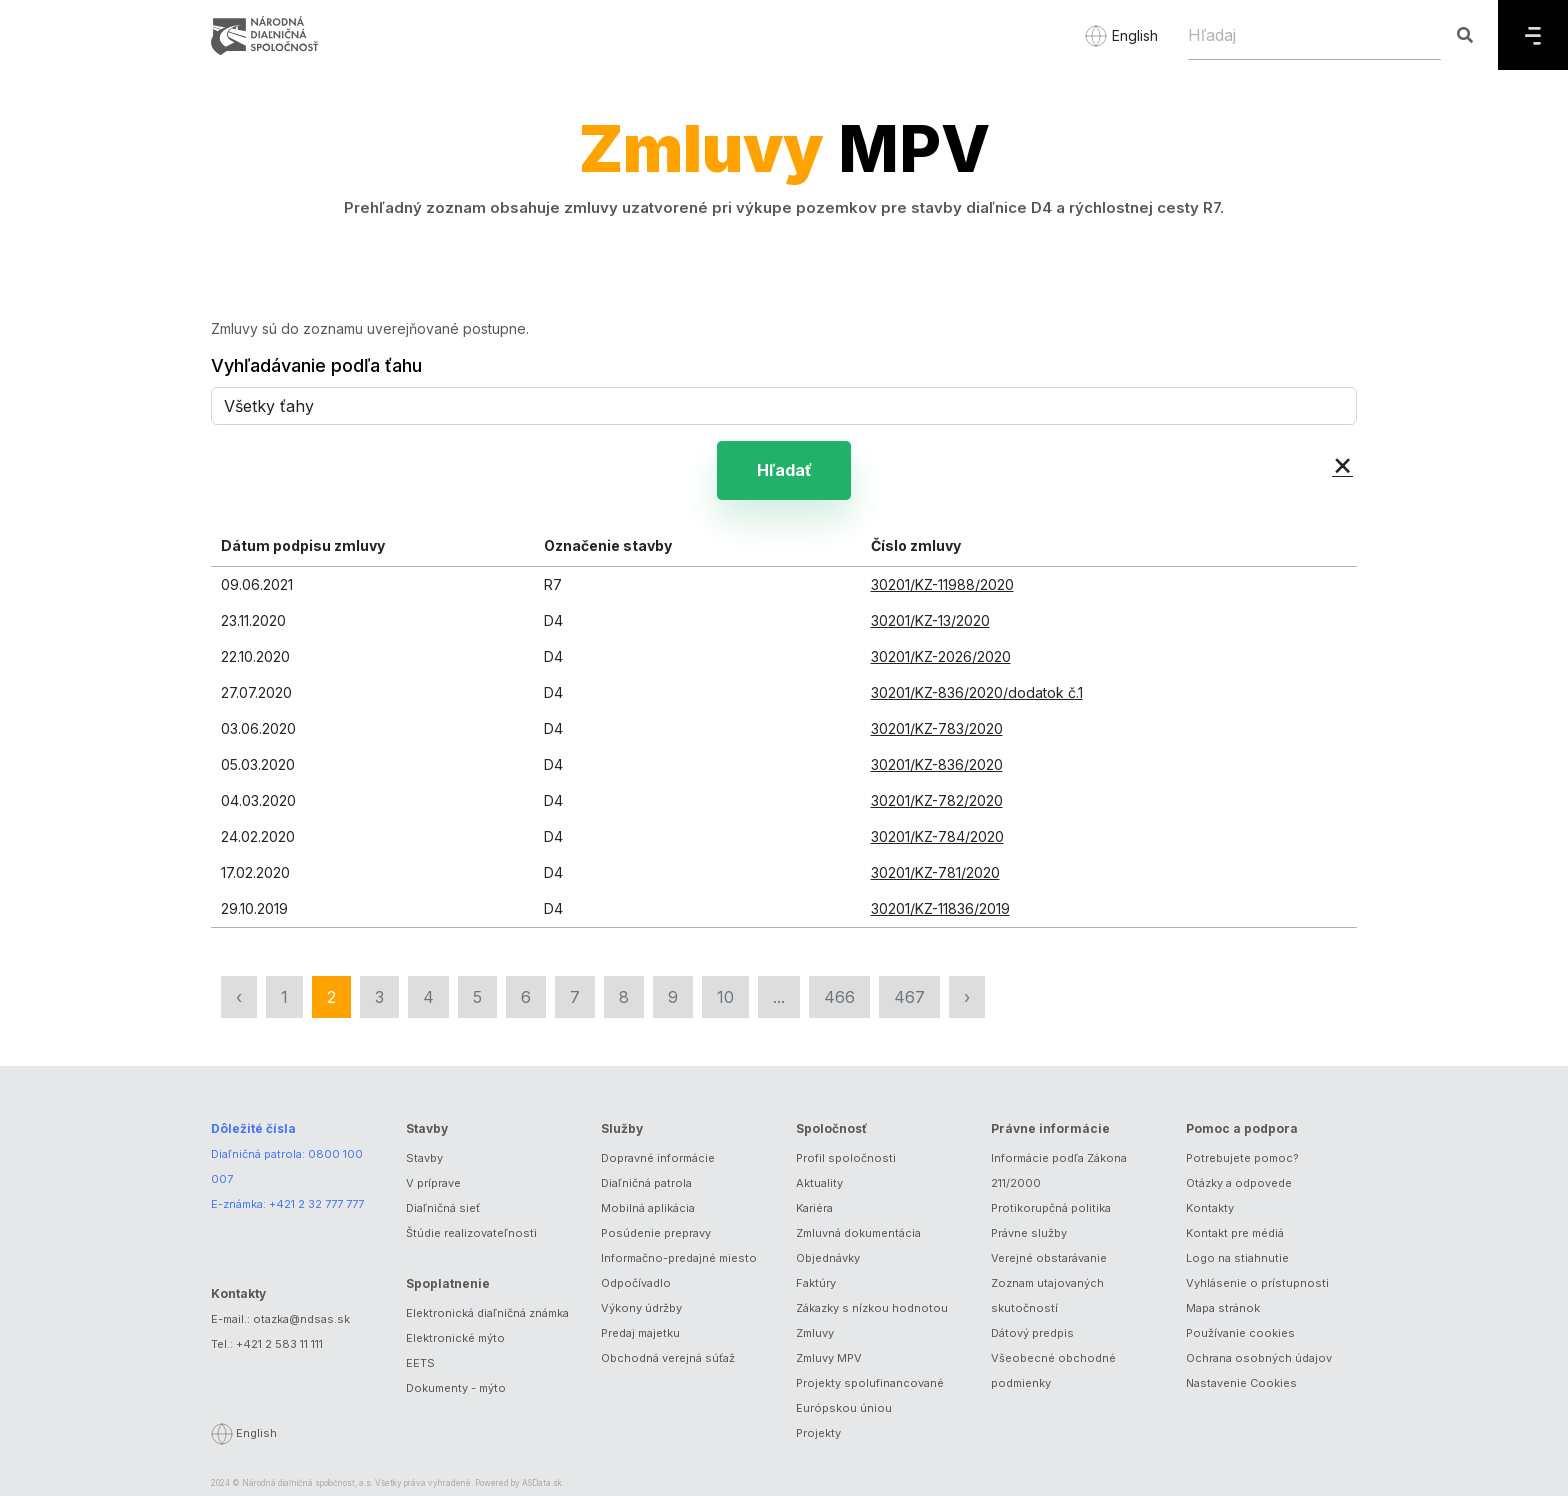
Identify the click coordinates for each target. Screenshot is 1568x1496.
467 (909, 997)
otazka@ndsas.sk (301, 1319)
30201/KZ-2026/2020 (941, 656)
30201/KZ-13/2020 (930, 620)
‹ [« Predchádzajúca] (239, 997)
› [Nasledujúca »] (967, 997)
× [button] (1342, 463)
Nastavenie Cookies (1241, 1383)
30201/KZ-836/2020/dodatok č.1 (977, 692)
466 (839, 997)
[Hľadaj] (1314, 35)
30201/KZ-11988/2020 (942, 584)
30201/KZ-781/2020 (935, 872)
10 (725, 997)
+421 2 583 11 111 (279, 1344)
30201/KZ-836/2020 (937, 764)
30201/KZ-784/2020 (937, 836)
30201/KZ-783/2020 (937, 728)
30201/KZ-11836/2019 (940, 908)
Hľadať (784, 470)
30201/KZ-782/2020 (937, 800)
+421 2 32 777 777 (316, 1204)
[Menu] (1533, 35)
